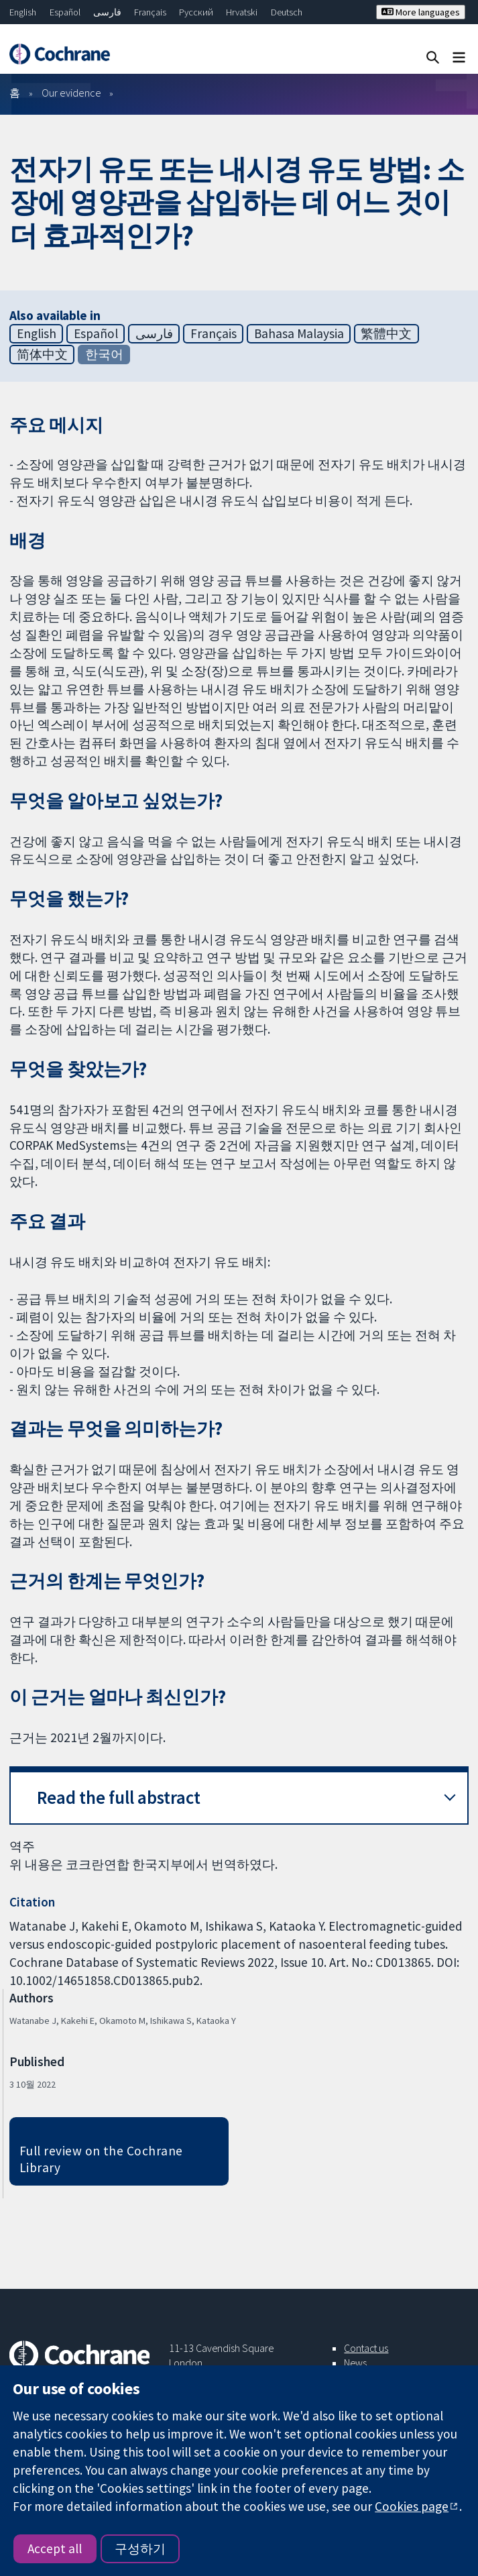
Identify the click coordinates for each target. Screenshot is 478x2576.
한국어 (104, 354)
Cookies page (412, 2506)
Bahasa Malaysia (299, 333)
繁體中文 (386, 333)
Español (65, 12)
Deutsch (286, 12)
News (355, 2362)
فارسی (107, 12)
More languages (420, 12)
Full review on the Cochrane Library (101, 2159)
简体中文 (42, 354)
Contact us (366, 2348)
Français (150, 12)
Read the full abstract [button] (118, 1797)
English (22, 12)
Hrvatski (241, 12)
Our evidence (71, 92)
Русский (196, 12)
